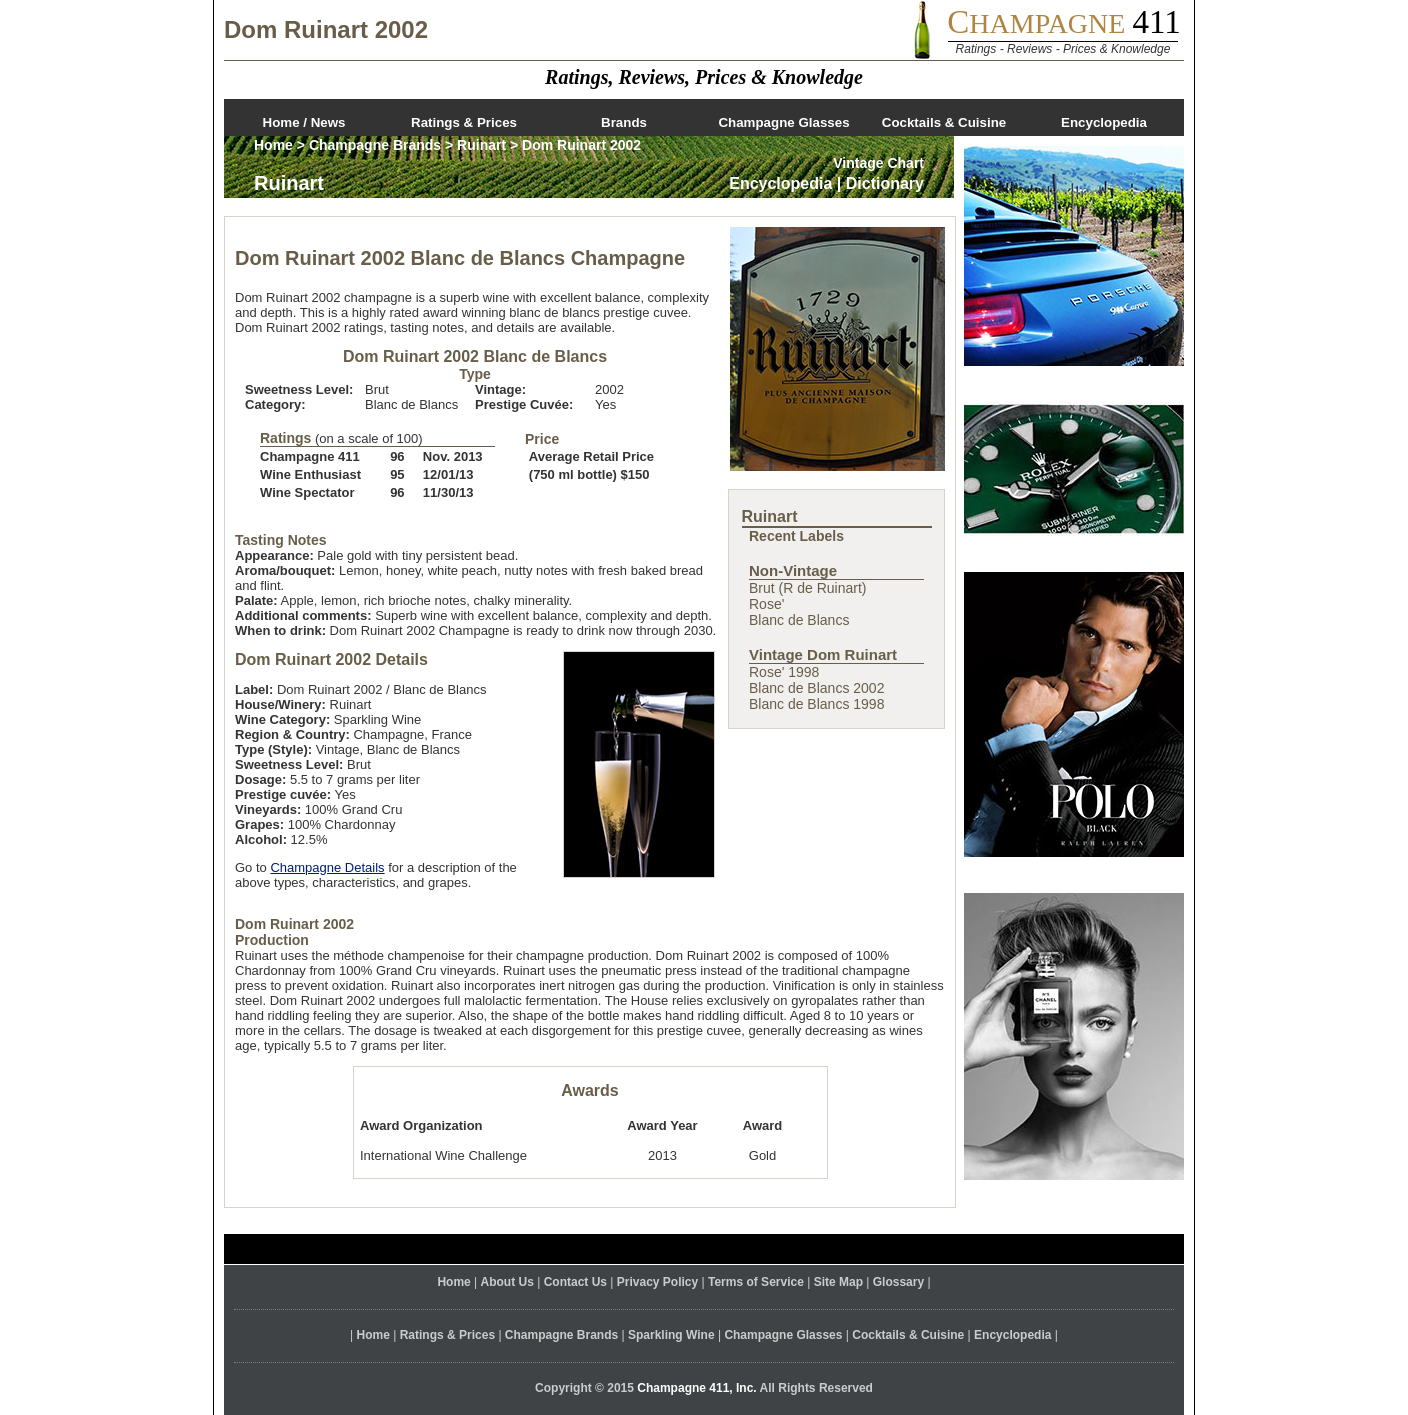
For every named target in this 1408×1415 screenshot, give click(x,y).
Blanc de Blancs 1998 (816, 704)
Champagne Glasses (783, 122)
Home (273, 145)
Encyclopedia (1104, 122)
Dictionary (885, 183)
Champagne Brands (375, 145)
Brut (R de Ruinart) (807, 588)
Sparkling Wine (671, 1335)
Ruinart (481, 145)
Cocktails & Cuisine (944, 122)
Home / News (304, 122)
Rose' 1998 (784, 672)
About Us (507, 1282)
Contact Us (575, 1282)
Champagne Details (327, 867)
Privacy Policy (657, 1282)
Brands (624, 122)
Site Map (838, 1282)
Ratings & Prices (464, 122)
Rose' (766, 604)
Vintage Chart (878, 163)
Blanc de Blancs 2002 (816, 688)
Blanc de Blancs (799, 620)
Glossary (898, 1282)
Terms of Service (756, 1282)
